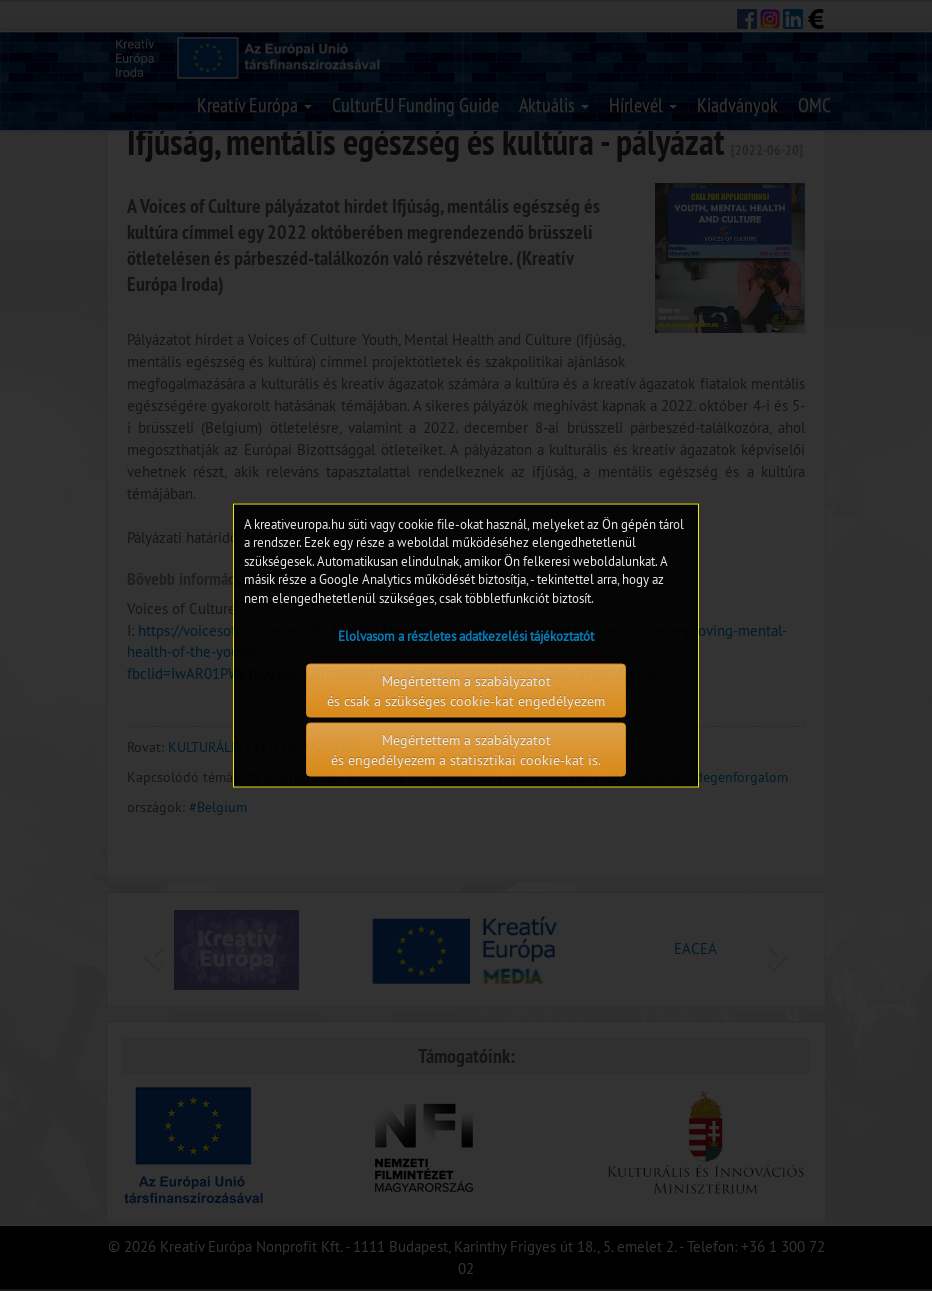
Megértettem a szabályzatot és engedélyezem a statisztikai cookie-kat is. (466, 750)
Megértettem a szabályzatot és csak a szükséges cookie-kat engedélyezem (466, 691)
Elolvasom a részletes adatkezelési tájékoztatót (466, 636)
